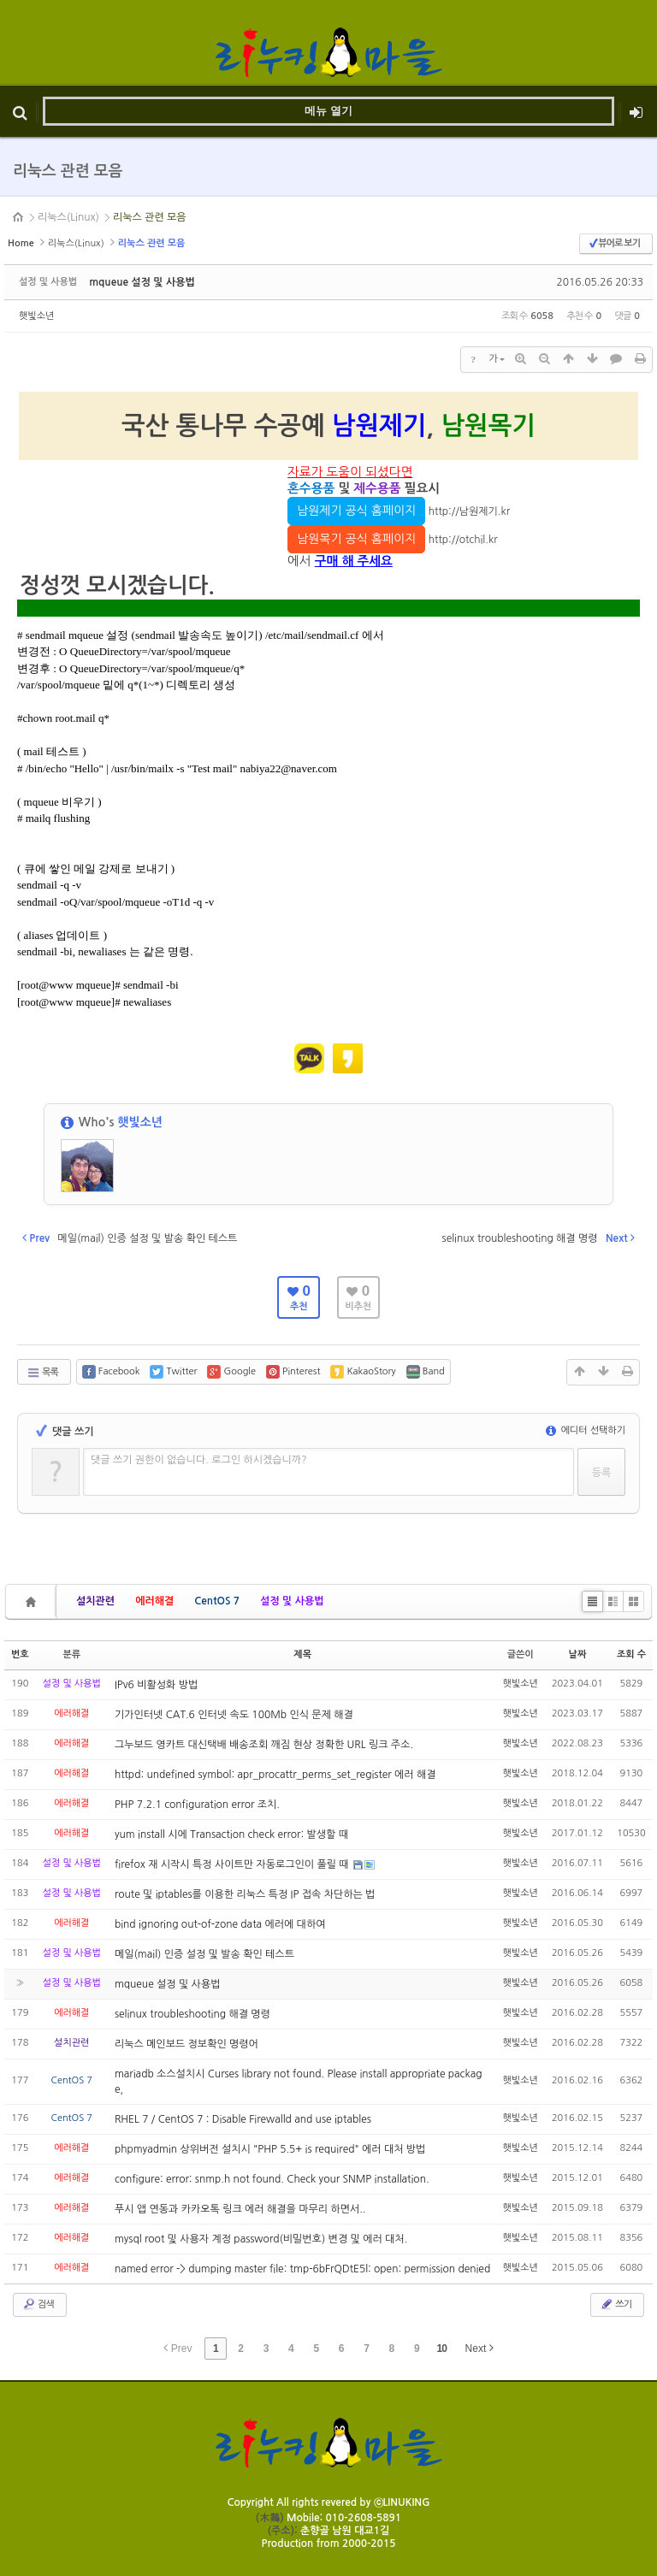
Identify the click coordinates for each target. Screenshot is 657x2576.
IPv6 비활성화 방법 (156, 1685)
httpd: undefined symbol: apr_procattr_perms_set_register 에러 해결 (275, 1775)
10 (442, 2348)
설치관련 (95, 1601)
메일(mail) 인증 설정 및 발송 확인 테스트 (204, 1954)
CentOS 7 (217, 1601)
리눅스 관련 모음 (149, 217)
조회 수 (631, 1654)
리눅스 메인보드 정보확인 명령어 (186, 2044)
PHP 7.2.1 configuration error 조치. (197, 1804)
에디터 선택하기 (585, 1430)
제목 (302, 1654)
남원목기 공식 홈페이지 (356, 539)
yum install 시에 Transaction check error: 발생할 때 (231, 1834)
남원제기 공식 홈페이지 (356, 511)
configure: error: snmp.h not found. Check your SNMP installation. (272, 2179)
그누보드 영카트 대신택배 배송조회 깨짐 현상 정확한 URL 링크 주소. (264, 1745)
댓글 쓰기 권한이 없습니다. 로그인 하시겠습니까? (199, 1460)
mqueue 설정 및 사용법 (142, 282)
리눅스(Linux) (68, 217)
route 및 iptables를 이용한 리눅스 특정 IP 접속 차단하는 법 (245, 1894)
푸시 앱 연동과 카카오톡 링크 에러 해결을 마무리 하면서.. (240, 2209)
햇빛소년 (36, 316)
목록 (42, 1373)
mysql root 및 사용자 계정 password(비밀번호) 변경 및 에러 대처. (261, 2239)
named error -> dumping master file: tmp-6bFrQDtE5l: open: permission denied (302, 2269)
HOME (19, 217)
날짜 (578, 1654)
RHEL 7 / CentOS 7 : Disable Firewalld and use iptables (243, 2119)
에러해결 (154, 1601)
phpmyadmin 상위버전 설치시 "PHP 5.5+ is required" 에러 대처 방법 (270, 2149)
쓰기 (615, 2304)
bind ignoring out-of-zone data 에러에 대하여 (220, 1924)
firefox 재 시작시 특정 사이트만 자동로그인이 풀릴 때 (233, 1864)
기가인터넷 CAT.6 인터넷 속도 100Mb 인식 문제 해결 (234, 1715)
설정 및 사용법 (291, 1601)
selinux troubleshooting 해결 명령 (192, 2014)
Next (479, 2348)
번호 (20, 1654)
